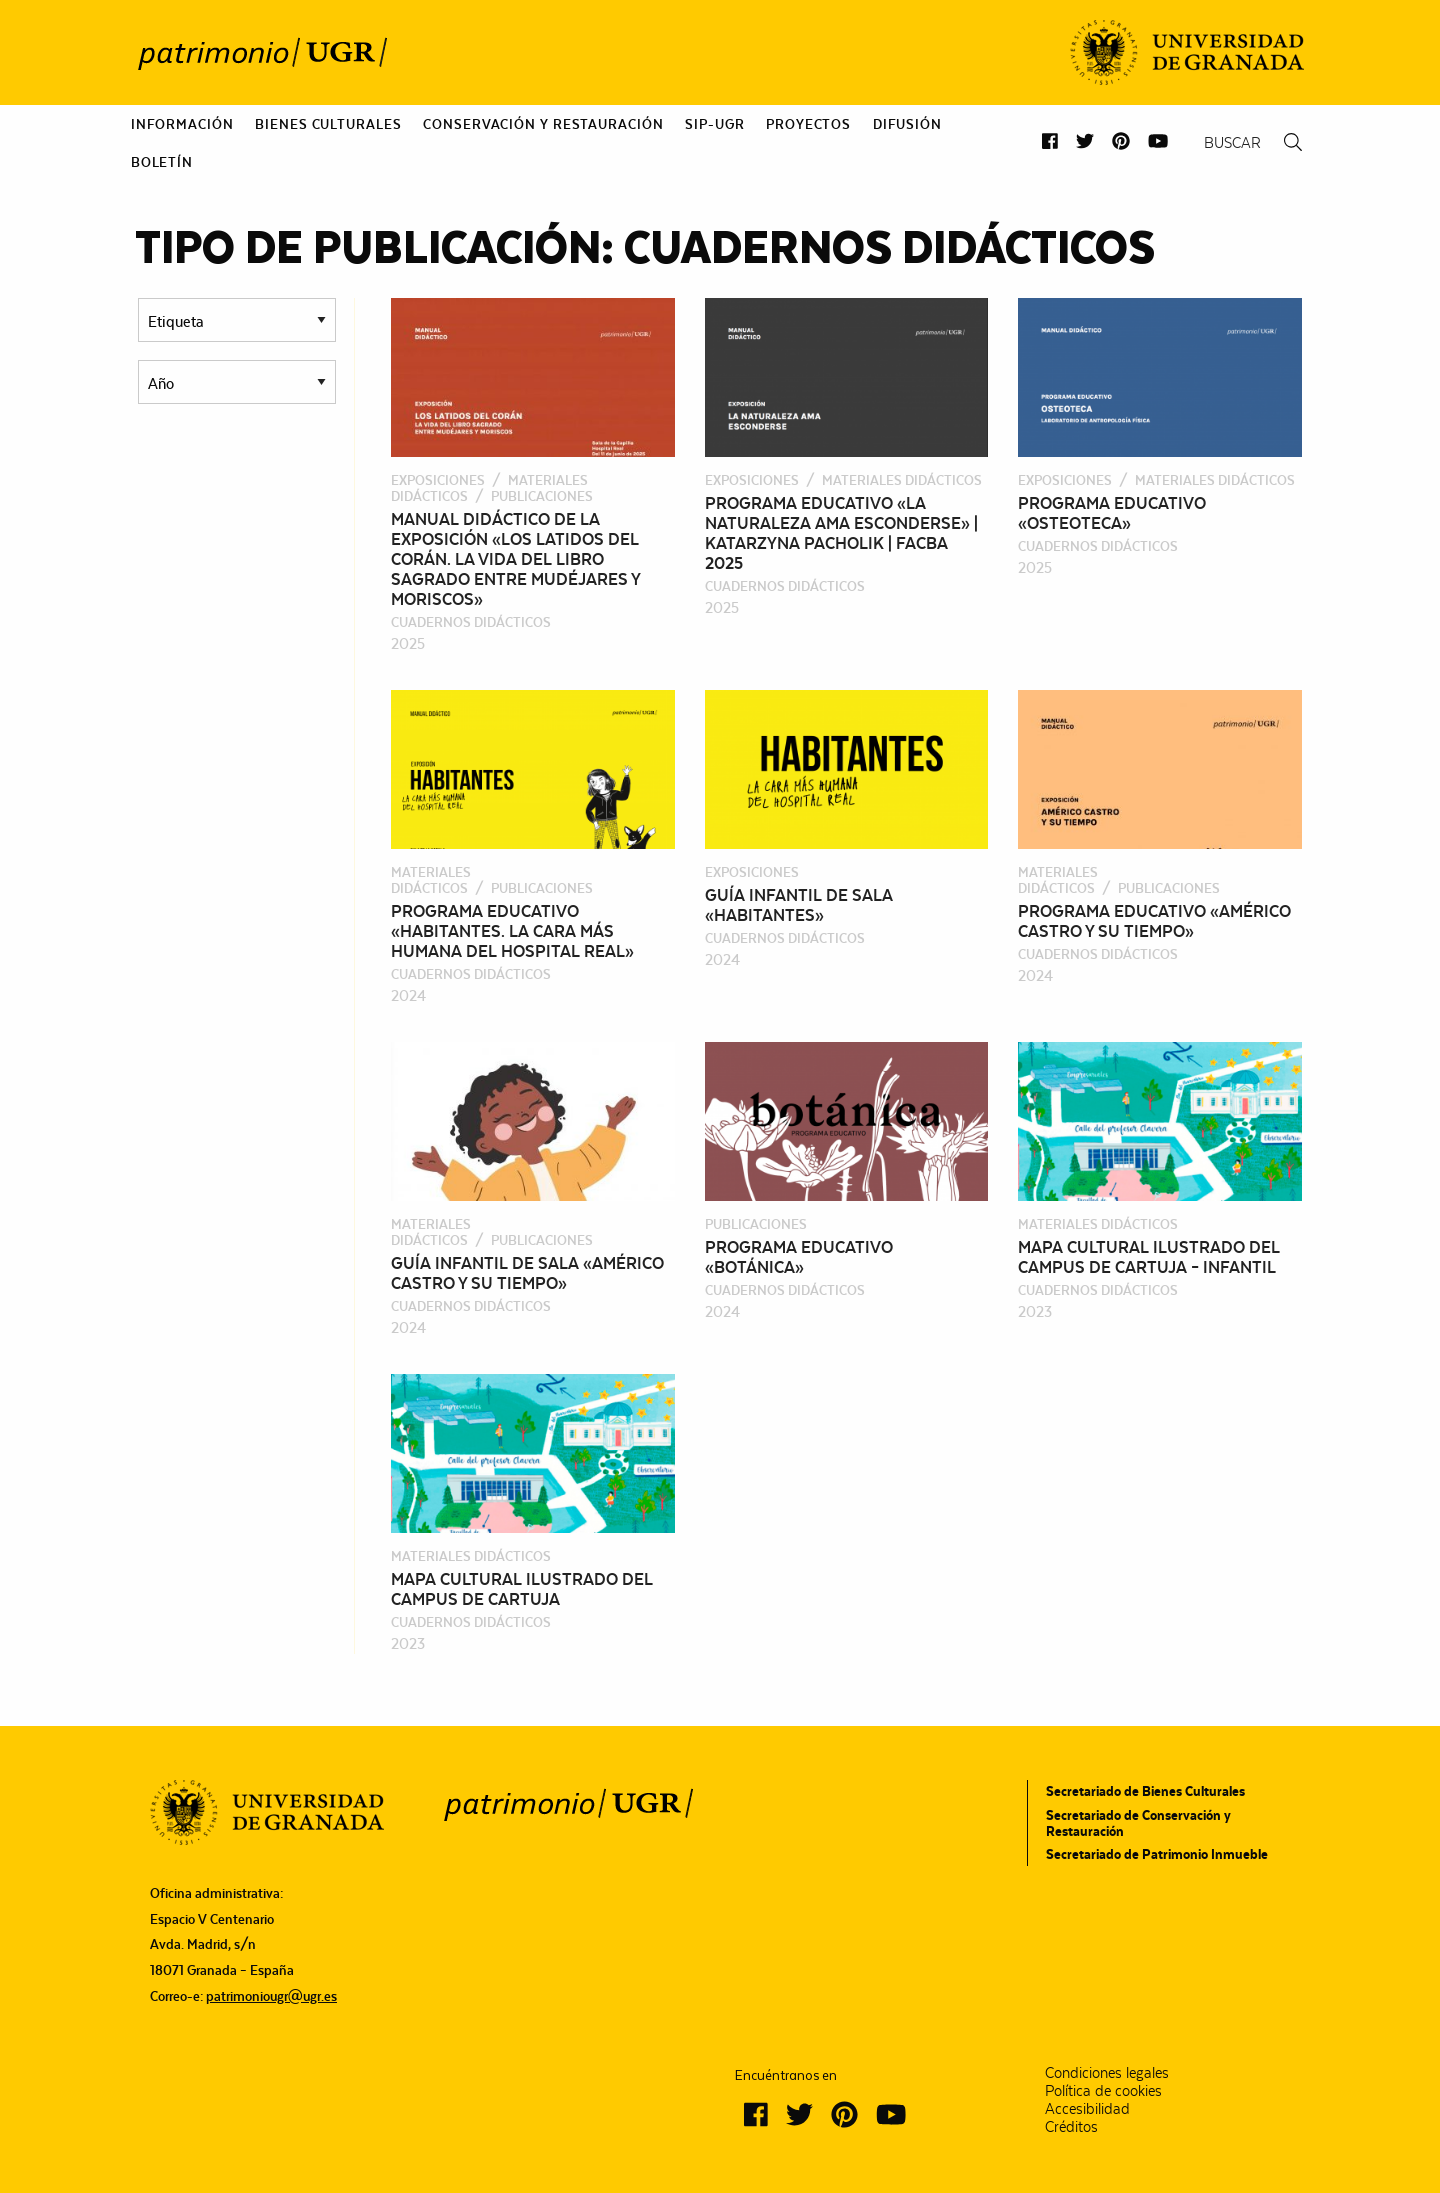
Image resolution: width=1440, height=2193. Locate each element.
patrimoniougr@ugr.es (271, 1996)
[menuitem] (182, 124)
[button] (1050, 141)
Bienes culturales (328, 124)
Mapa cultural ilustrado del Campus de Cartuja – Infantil (1149, 1257)
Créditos (1071, 2127)
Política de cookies (1103, 2091)
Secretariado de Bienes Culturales (1145, 1791)
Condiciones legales (1107, 2073)
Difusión (907, 124)
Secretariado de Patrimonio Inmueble (1157, 1854)
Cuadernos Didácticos (471, 622)
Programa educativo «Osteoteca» (1112, 513)
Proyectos (808, 124)
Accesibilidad (1087, 2109)
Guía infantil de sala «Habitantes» (799, 905)
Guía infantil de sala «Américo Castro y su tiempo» (527, 1273)
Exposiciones (438, 480)
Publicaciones (542, 496)
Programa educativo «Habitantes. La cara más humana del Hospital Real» (512, 931)
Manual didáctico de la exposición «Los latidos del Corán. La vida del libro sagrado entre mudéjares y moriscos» (515, 559)
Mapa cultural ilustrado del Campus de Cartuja (522, 1589)
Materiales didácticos (489, 488)
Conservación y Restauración (543, 124)
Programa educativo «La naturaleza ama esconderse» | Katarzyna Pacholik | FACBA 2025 (841, 533)
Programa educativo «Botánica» (799, 1257)
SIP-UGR (714, 124)
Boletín (162, 162)
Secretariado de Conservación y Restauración (1138, 1823)
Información (182, 124)
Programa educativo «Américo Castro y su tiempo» (1154, 921)
